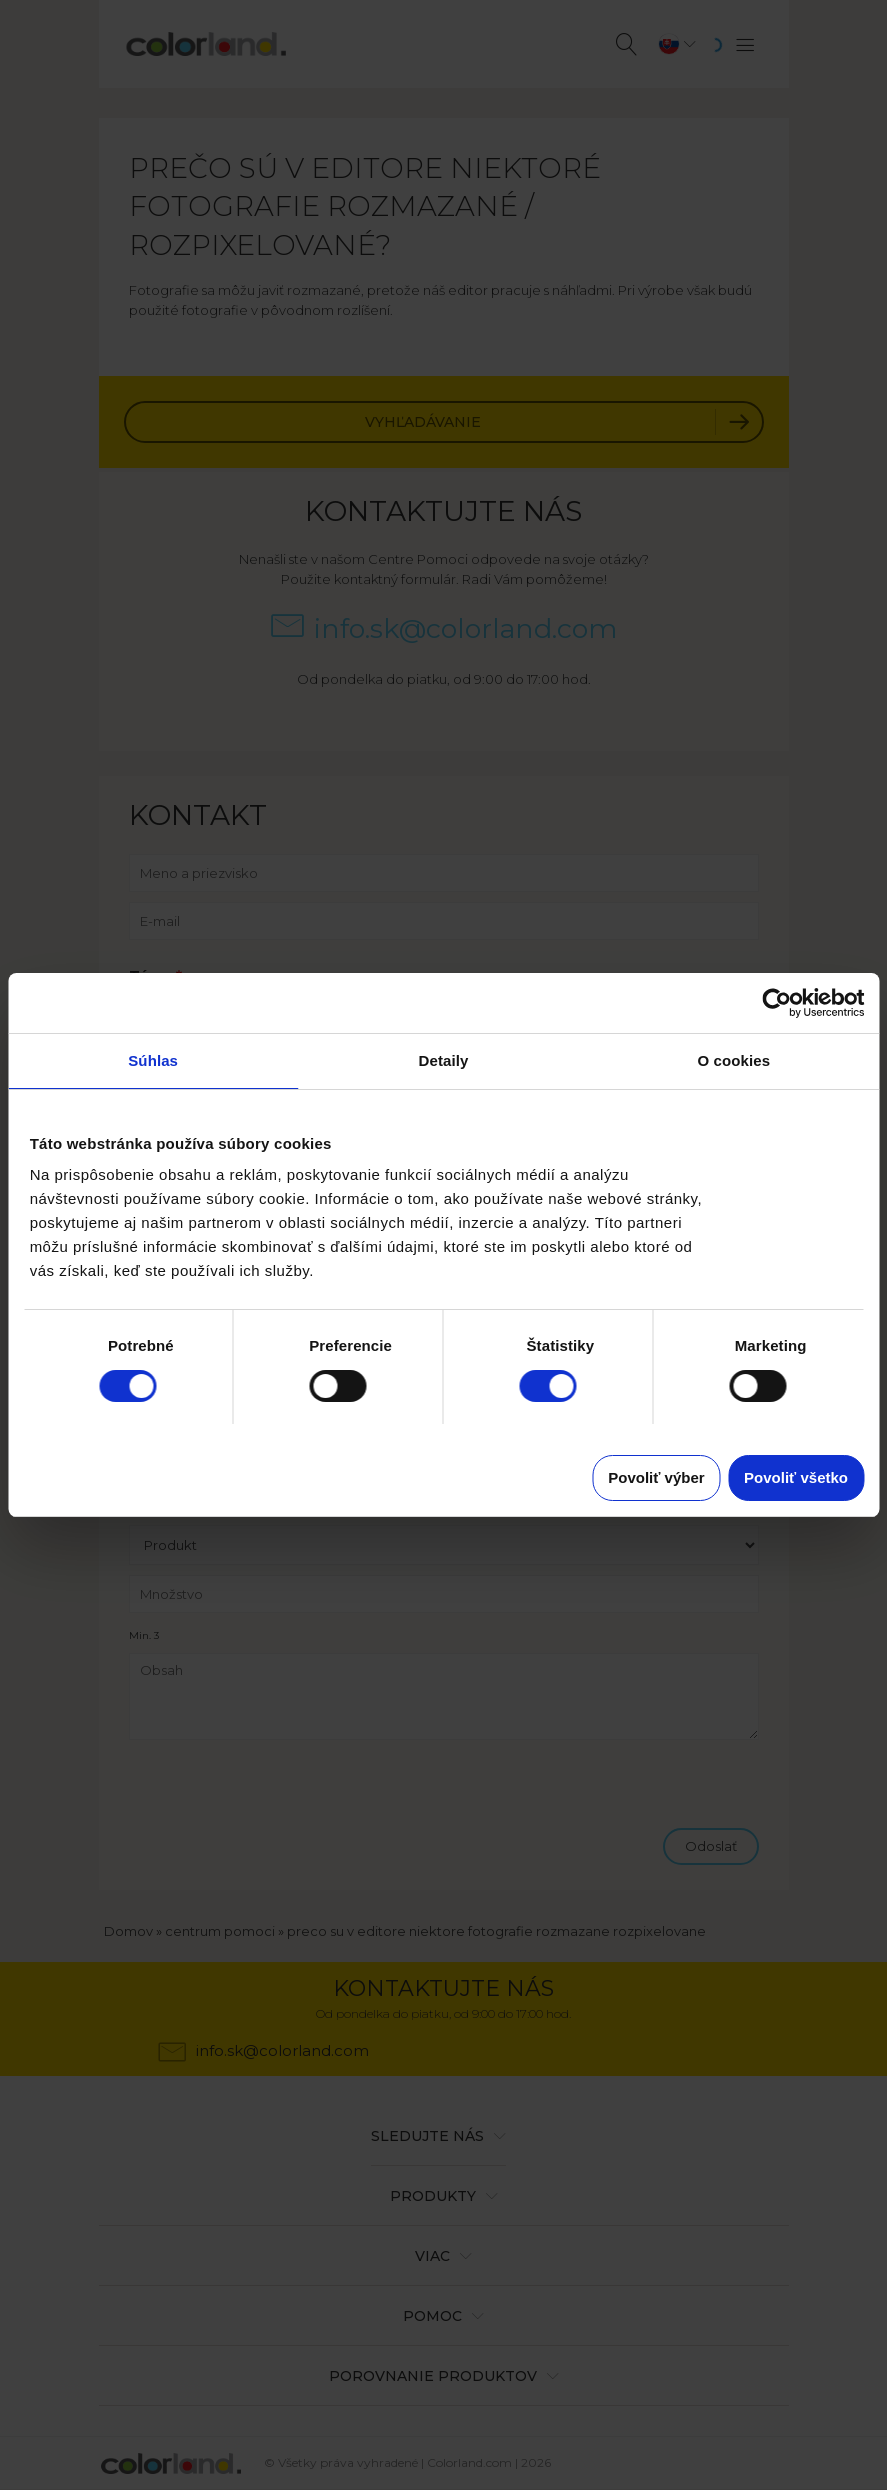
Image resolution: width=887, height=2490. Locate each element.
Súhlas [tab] (153, 1060)
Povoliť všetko (796, 1477)
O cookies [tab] (734, 1060)
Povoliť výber (656, 1477)
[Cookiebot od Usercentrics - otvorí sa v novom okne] (776, 1003)
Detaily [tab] (444, 1060)
